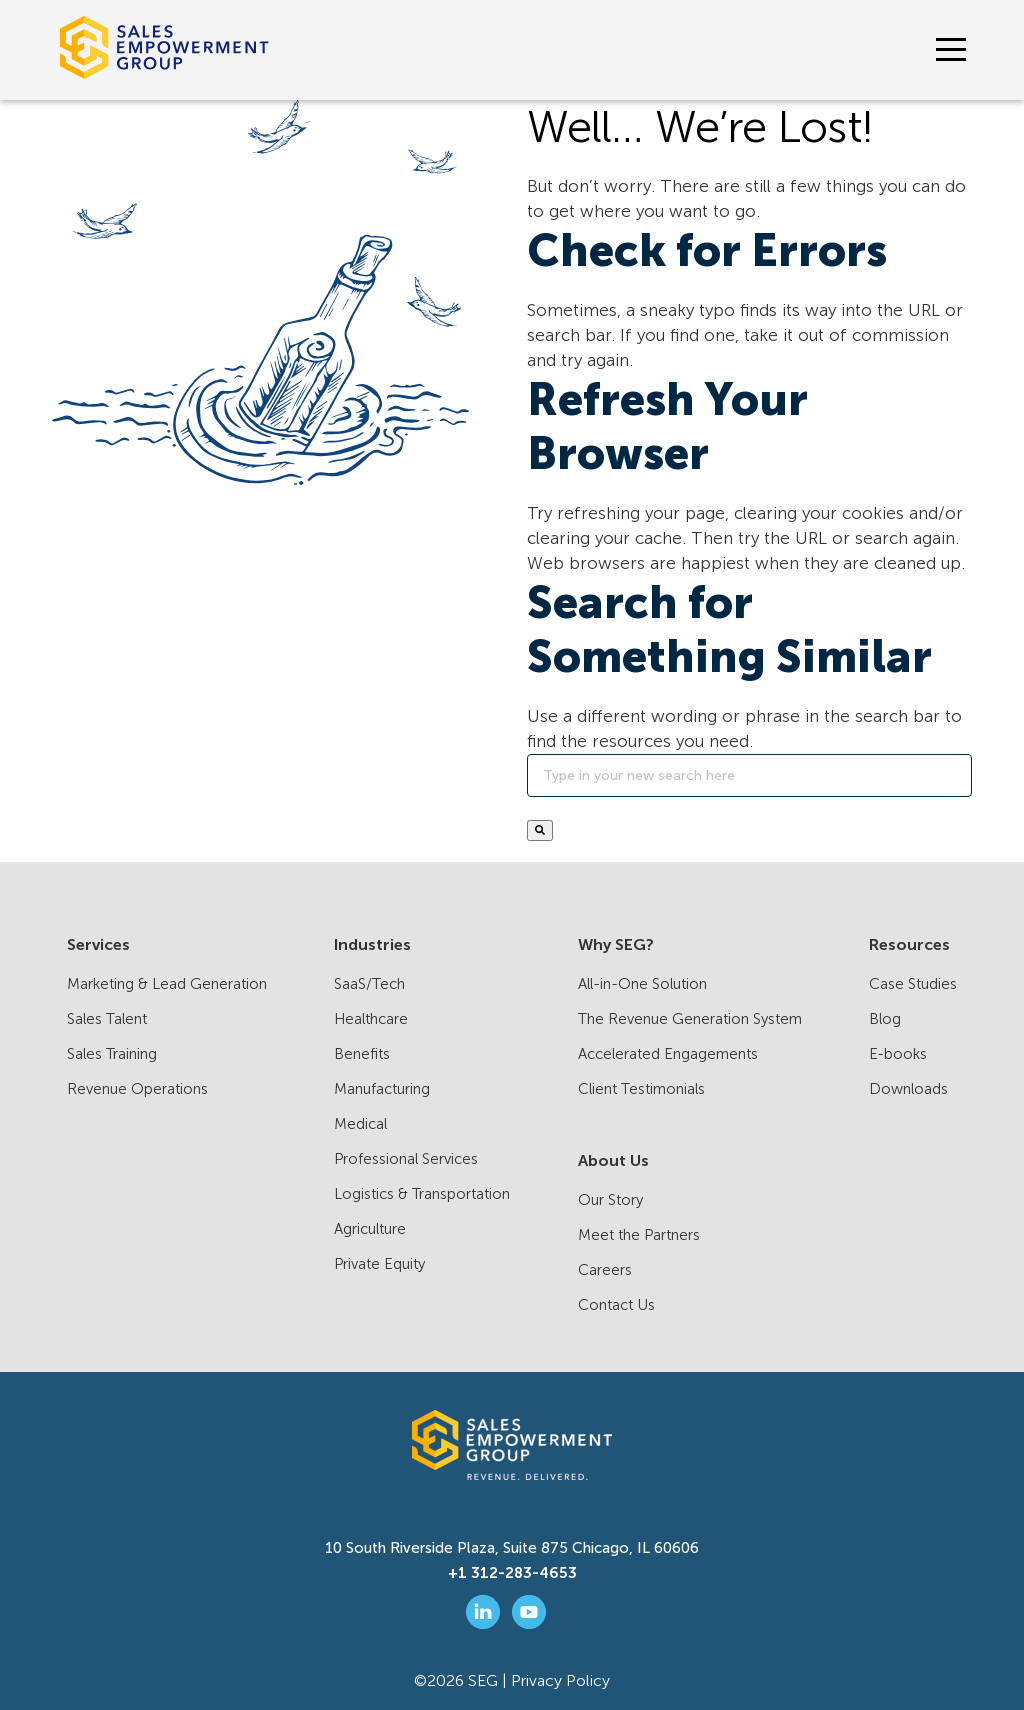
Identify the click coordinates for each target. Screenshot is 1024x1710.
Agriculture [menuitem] (370, 1229)
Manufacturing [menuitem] (382, 1089)
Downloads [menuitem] (908, 1089)
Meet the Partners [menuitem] (639, 1235)
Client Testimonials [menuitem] (641, 1089)
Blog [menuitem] (885, 1019)
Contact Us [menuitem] (616, 1305)
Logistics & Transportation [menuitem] (422, 1194)
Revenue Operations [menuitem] (137, 1089)
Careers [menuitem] (605, 1270)
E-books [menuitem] (898, 1054)
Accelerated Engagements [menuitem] (668, 1054)
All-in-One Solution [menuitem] (642, 984)
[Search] (749, 775)
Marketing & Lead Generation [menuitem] (167, 984)
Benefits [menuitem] (362, 1054)
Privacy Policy (560, 1680)
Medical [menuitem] (360, 1124)
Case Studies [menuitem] (913, 984)
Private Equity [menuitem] (379, 1264)
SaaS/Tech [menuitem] (369, 984)
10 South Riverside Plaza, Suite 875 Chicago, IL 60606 (512, 1548)
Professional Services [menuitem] (406, 1159)
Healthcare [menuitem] (371, 1019)
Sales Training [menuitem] (112, 1054)
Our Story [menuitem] (610, 1200)
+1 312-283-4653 (512, 1573)
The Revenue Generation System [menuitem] (690, 1019)
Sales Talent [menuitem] (107, 1019)
